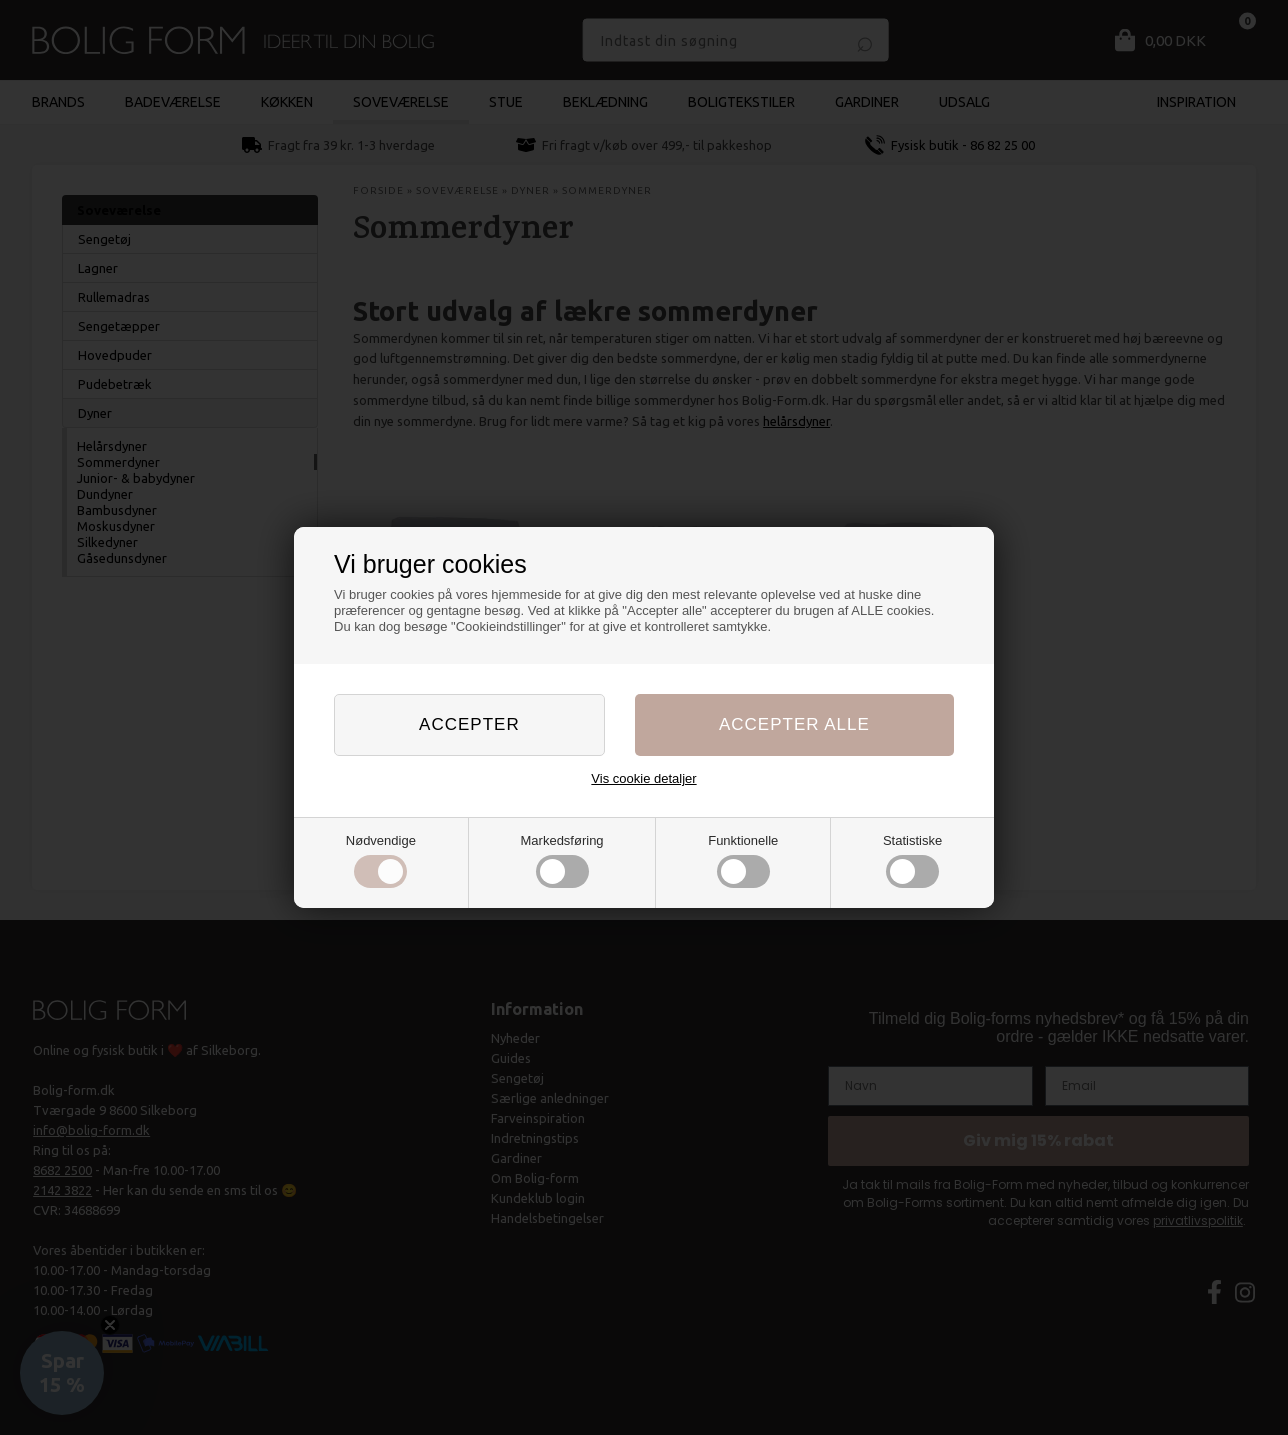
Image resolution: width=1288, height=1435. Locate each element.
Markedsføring (562, 861)
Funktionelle (743, 861)
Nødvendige (381, 861)
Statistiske (912, 861)
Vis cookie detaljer (643, 778)
